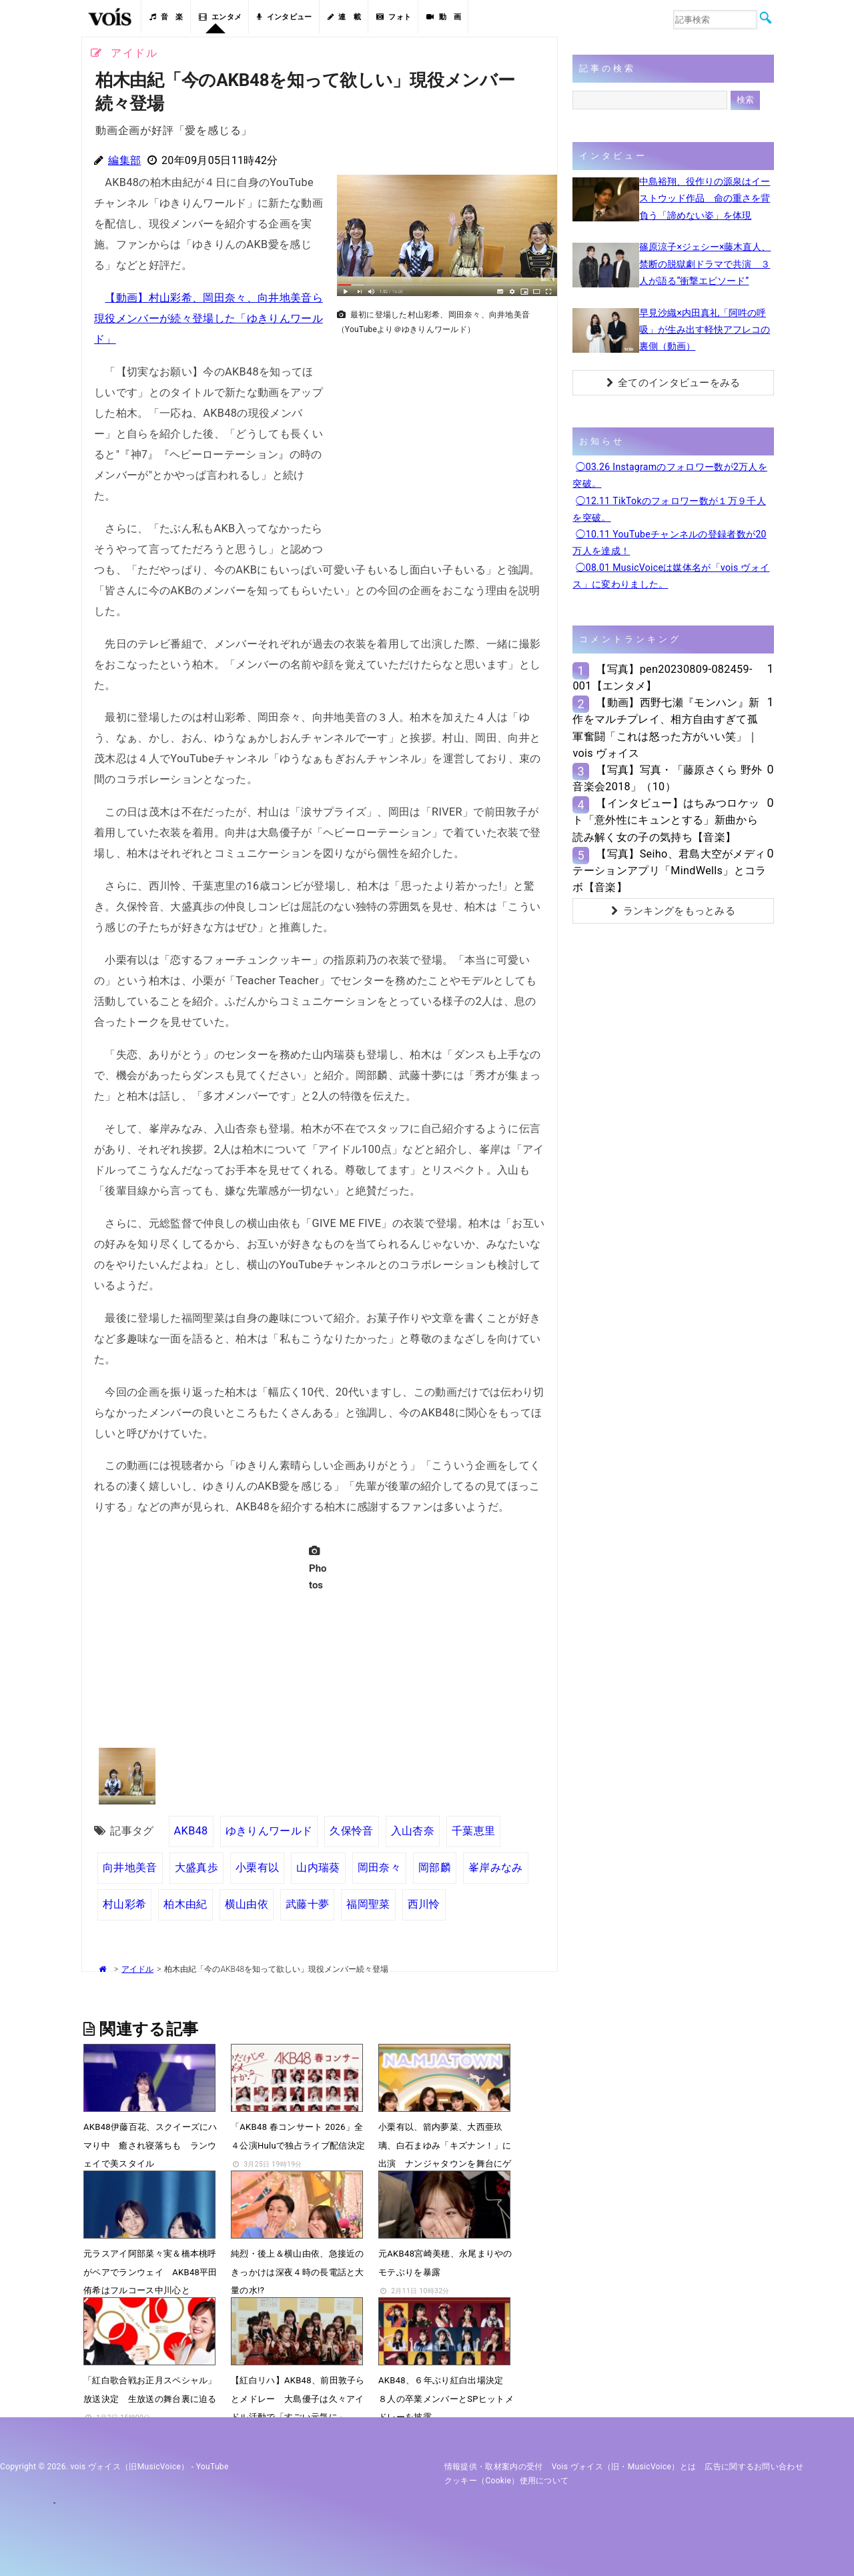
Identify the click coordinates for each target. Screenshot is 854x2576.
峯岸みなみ (495, 1867)
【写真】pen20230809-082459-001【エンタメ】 (662, 677)
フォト (393, 17)
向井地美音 (130, 1867)
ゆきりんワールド (269, 1830)
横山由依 (246, 1904)
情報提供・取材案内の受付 (493, 2466)
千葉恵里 (473, 1830)
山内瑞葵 (318, 1867)
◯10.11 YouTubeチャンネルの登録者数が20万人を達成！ (669, 542)
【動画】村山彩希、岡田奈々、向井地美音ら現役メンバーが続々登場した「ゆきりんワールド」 (208, 318)
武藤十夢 (307, 1904)
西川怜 (424, 1904)
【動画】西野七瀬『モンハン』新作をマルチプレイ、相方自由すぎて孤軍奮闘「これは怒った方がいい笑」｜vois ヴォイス (665, 728)
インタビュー (284, 17)
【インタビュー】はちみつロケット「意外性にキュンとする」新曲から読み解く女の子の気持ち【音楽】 (665, 820)
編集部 (124, 160)
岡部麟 (434, 1867)
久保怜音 (351, 1830)
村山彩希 (124, 1904)
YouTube (212, 2466)
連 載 (344, 17)
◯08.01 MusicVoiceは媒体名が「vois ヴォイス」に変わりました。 (670, 575)
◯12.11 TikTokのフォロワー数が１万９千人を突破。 (669, 509)
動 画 (443, 17)
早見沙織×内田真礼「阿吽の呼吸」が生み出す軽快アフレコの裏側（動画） (704, 329)
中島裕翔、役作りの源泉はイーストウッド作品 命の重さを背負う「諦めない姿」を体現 (704, 198)
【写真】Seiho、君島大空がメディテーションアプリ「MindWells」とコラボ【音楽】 (669, 871)
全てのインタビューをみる (673, 383)
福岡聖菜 (368, 1904)
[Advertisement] (441, 434)
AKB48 (191, 1830)
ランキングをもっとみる (673, 911)
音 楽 (166, 17)
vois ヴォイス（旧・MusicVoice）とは (624, 2466)
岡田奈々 (379, 1867)
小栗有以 (257, 1867)
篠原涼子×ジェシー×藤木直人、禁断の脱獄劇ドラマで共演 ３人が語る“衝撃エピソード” (705, 263)
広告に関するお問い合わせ (754, 2466)
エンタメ (220, 17)
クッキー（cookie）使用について (506, 2480)
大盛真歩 (196, 1867)
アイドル (137, 1969)
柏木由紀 (185, 1904)
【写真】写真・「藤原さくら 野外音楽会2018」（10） (667, 778)
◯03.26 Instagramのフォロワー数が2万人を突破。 (669, 475)
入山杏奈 (412, 1830)
